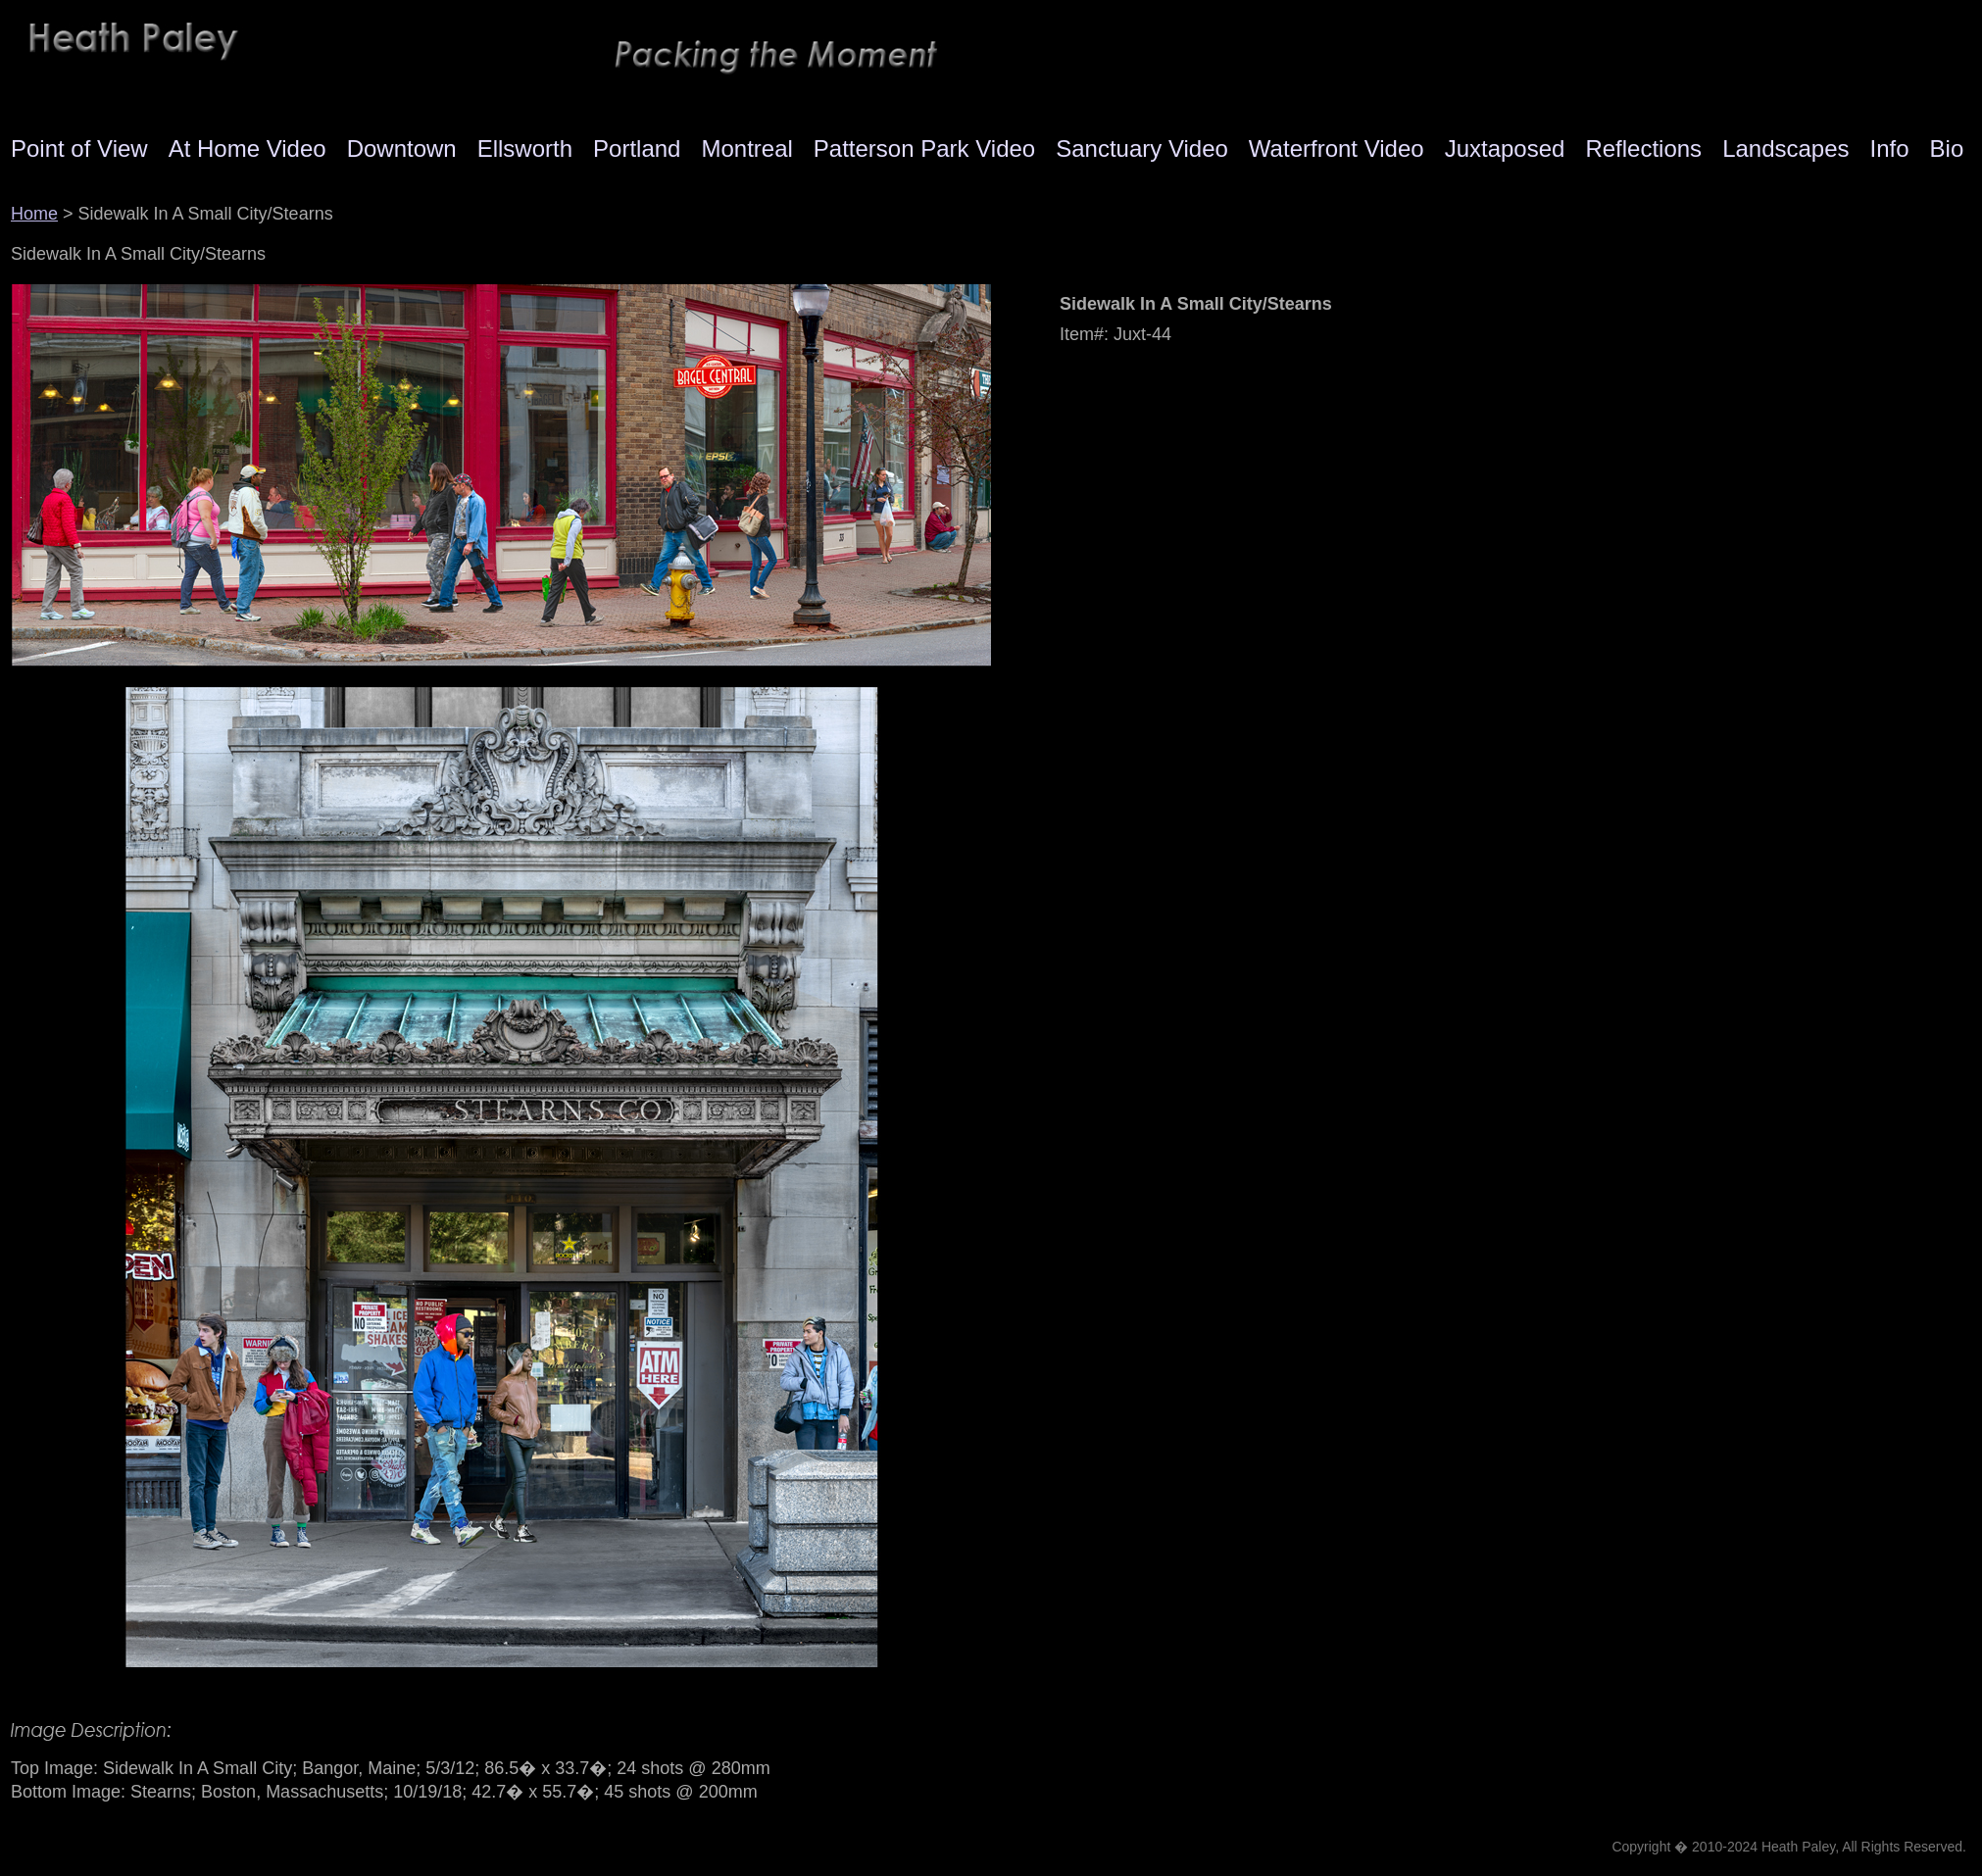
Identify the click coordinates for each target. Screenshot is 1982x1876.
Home (34, 213)
